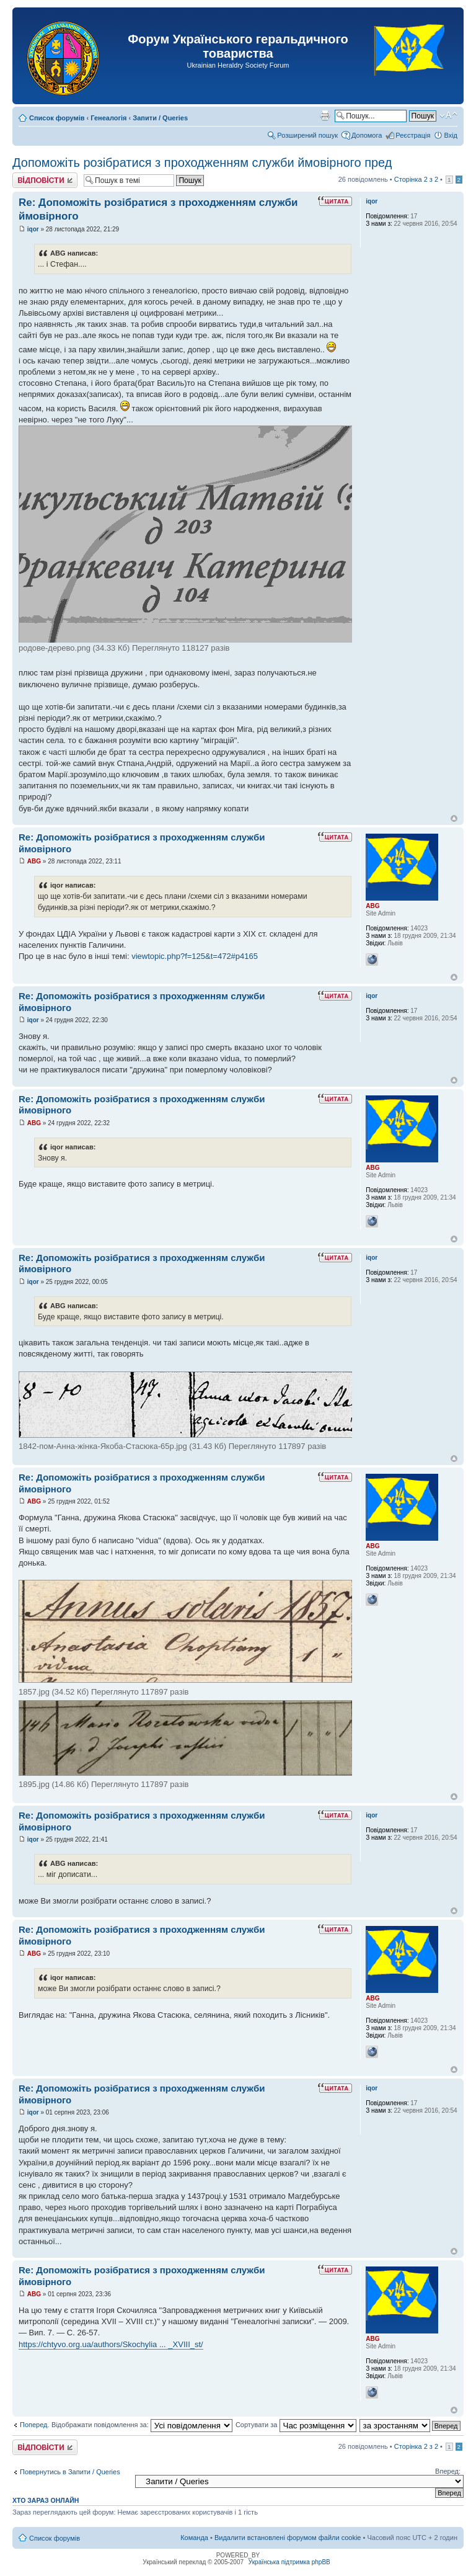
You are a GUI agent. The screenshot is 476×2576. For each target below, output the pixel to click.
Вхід (450, 135)
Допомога (366, 135)
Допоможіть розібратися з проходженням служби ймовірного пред (202, 162)
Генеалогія (108, 118)
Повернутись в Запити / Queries (70, 2472)
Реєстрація (412, 135)
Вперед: (448, 2471)
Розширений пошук (307, 135)
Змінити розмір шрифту (448, 115)
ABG (34, 861)
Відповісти (44, 180)
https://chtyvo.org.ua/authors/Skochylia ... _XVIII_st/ (111, 2344)
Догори (454, 818)
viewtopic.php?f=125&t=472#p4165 (194, 956)
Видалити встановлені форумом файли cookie (287, 2537)
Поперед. (35, 2424)
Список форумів (56, 118)
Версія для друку (325, 115)
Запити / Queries (160, 118)
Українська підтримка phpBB (289, 2562)
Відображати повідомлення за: (141, 2424)
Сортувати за (296, 2424)
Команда (194, 2537)
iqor (33, 229)
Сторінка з (416, 179)
